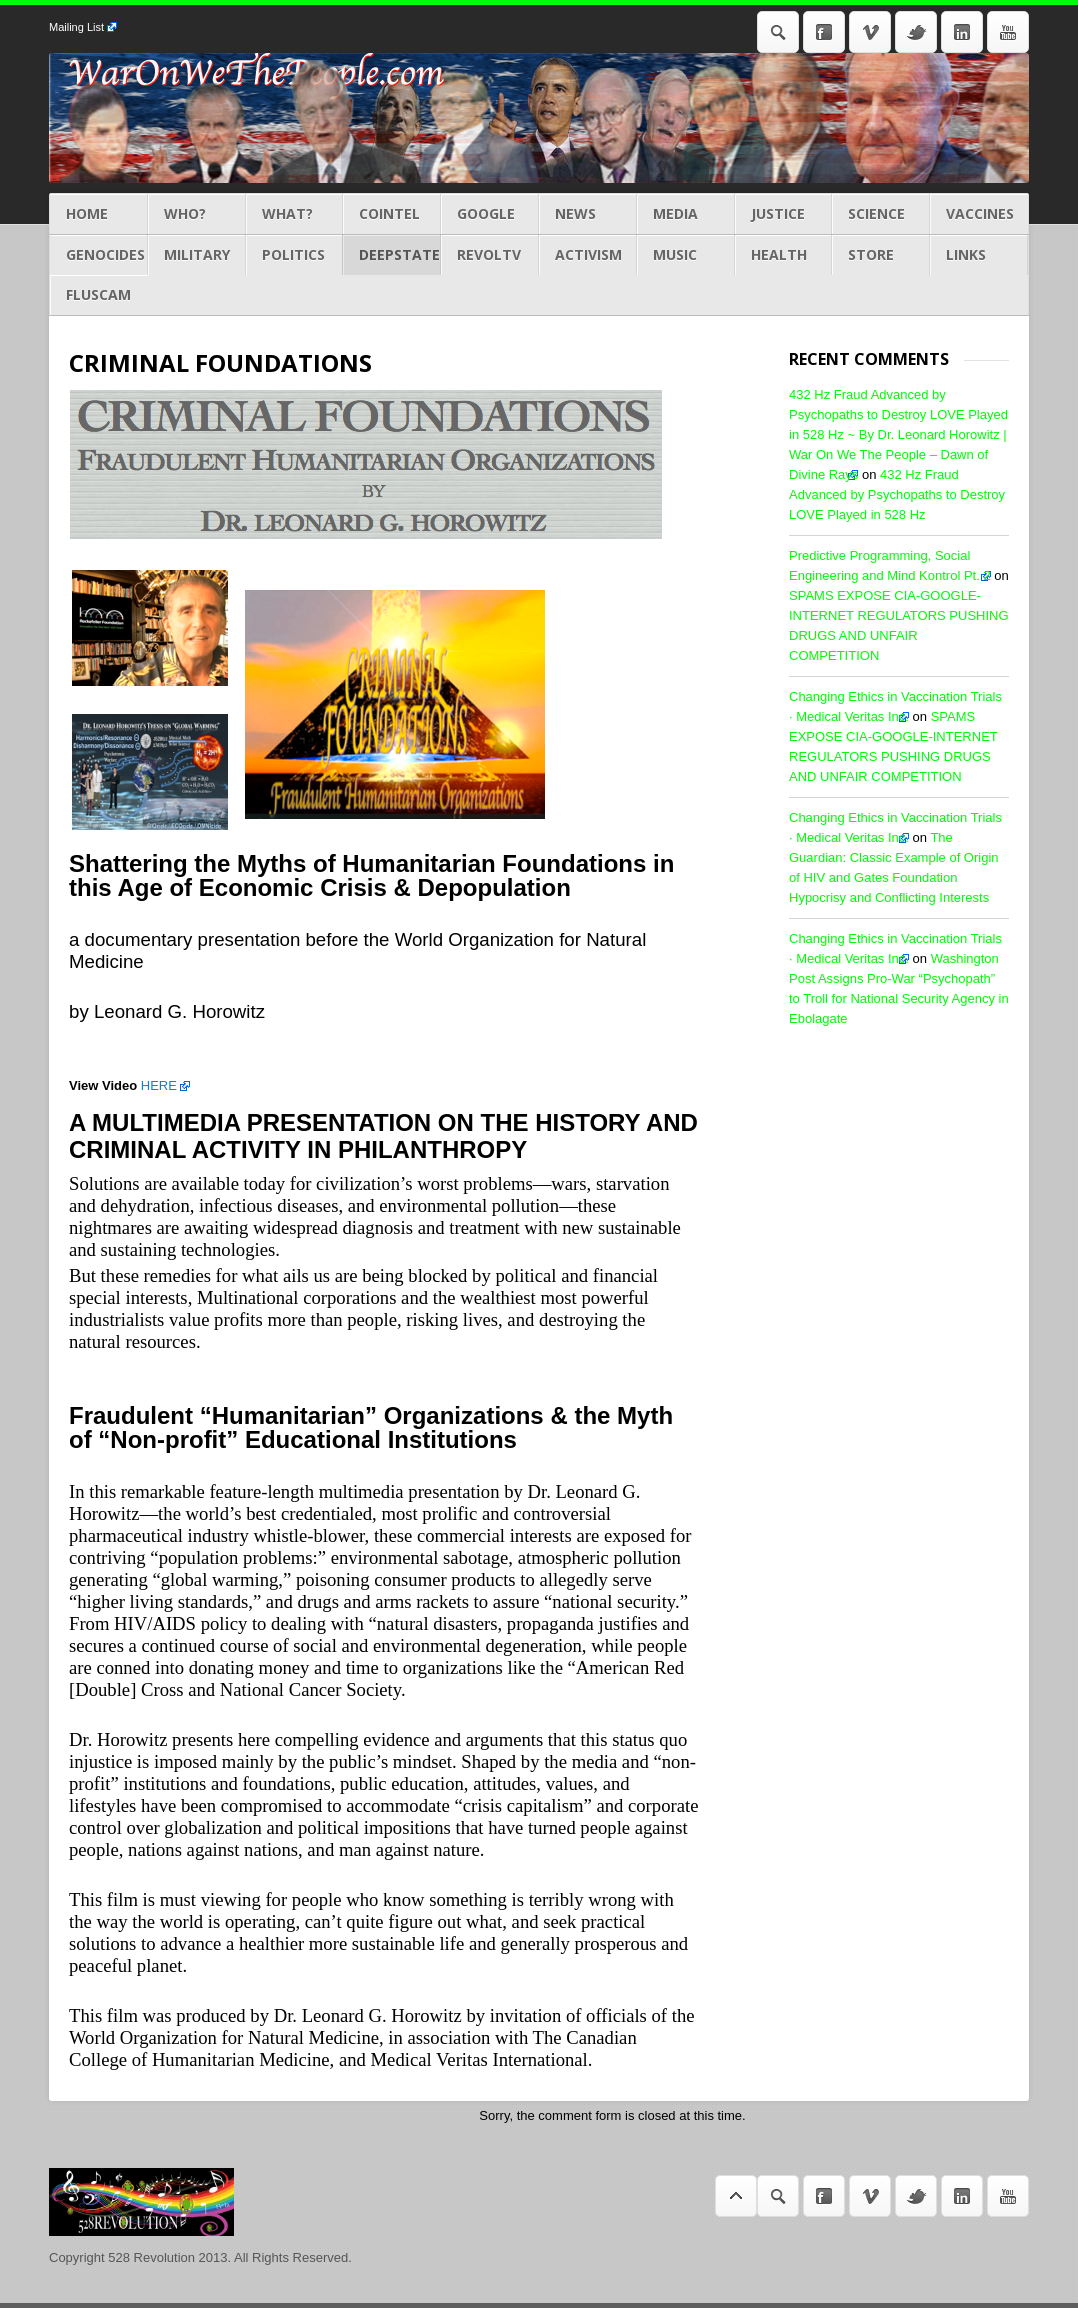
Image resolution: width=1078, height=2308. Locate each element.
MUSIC (686, 255)
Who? (197, 214)
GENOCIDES (99, 255)
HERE (159, 1085)
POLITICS (295, 255)
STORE (881, 255)
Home (99, 214)
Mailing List (76, 27)
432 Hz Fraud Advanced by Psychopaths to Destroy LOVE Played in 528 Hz (897, 494)
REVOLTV (490, 255)
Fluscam (99, 295)
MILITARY (197, 255)
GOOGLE (490, 214)
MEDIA (686, 214)
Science (881, 214)
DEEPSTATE (392, 255)
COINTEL (392, 214)
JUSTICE (784, 214)
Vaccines (979, 214)
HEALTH (784, 255)
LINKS (979, 255)
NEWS (588, 214)
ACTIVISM (588, 255)
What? (295, 214)
